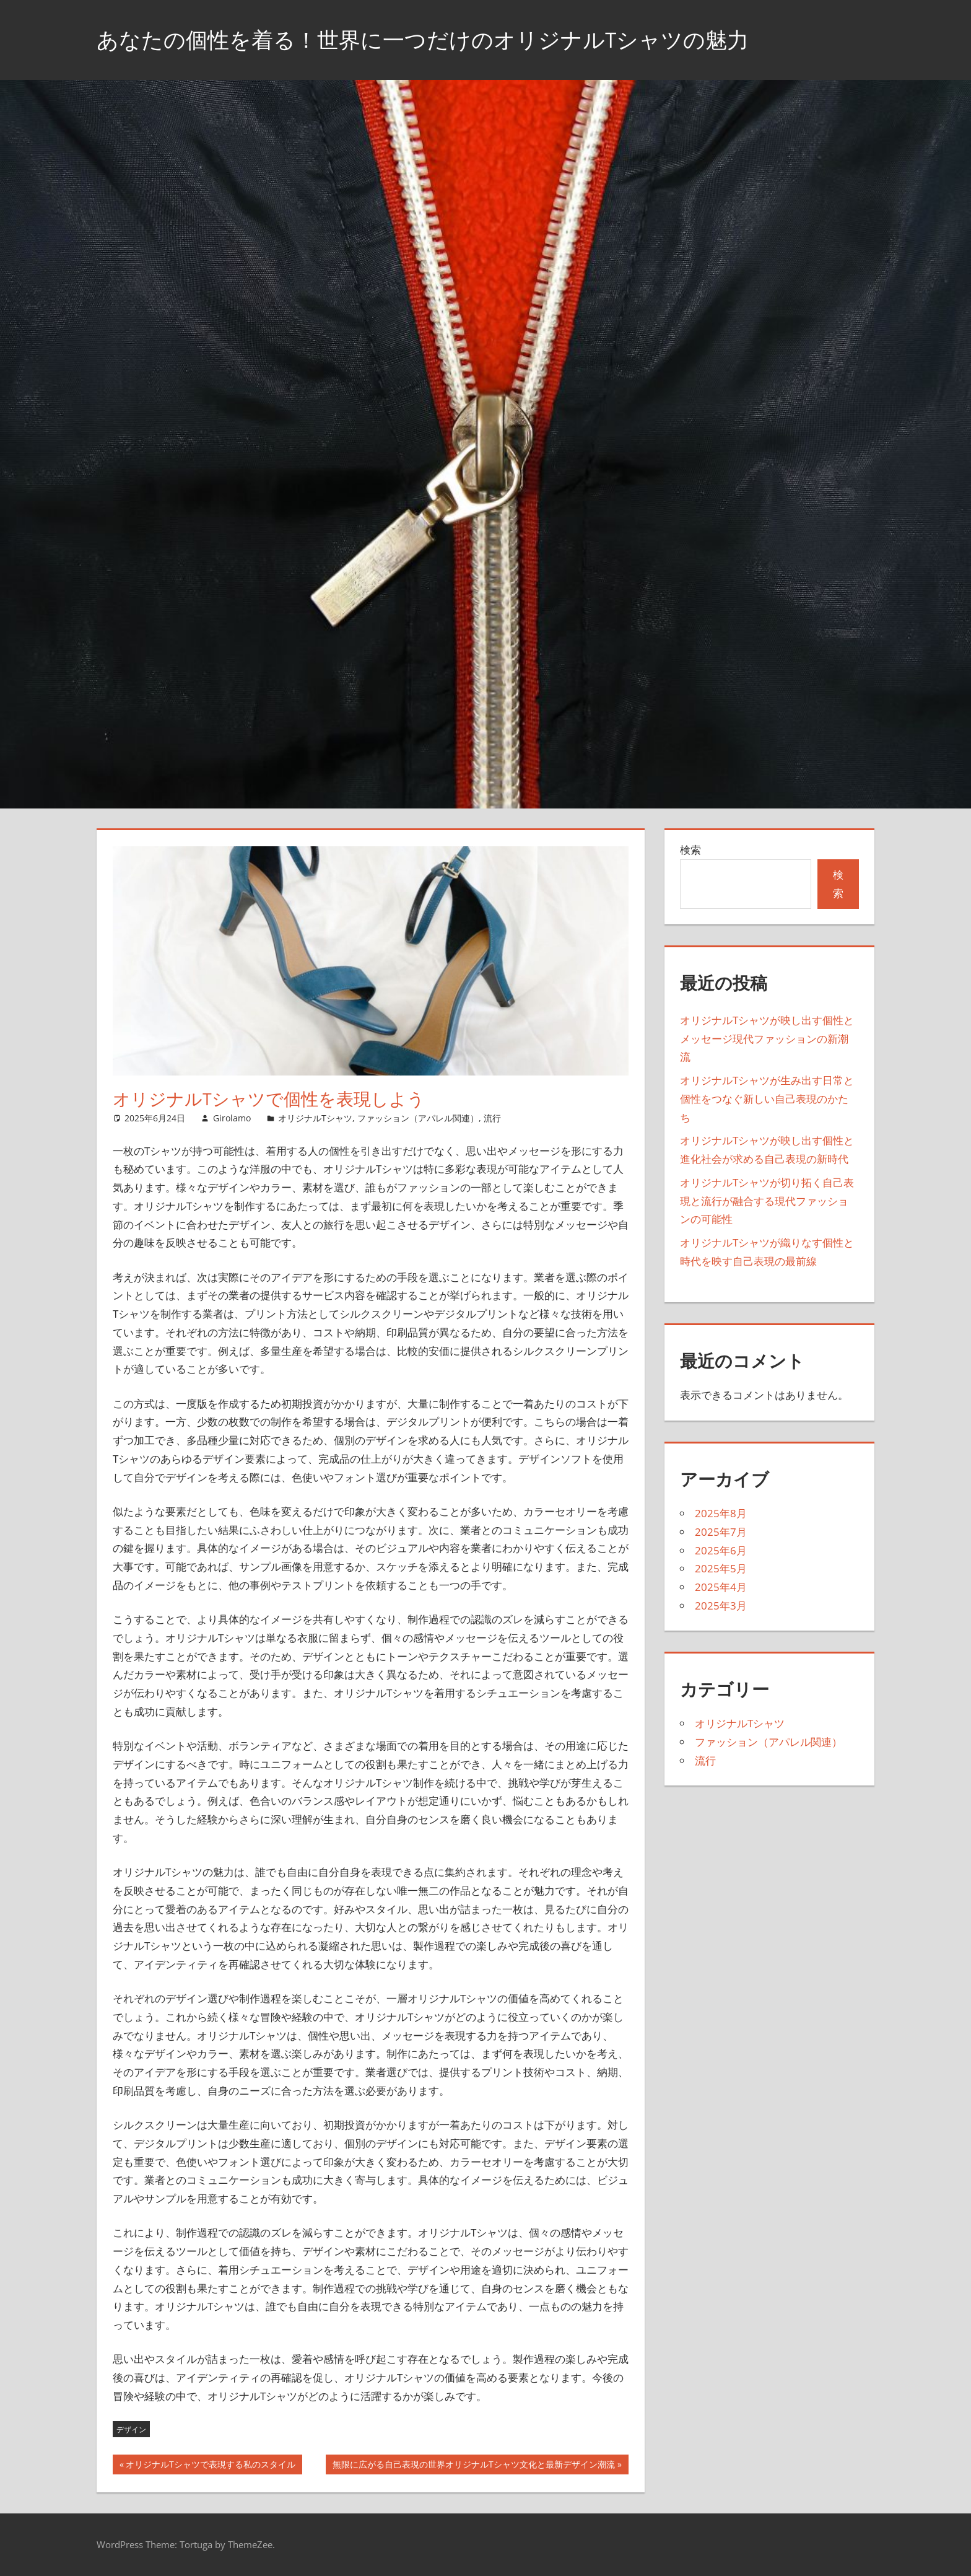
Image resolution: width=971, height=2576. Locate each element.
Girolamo (232, 1118)
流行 (492, 1118)
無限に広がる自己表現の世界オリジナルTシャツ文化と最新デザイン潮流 (473, 2465)
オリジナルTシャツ (315, 1118)
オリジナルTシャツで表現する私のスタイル (210, 2465)
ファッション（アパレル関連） (418, 1118)
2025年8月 (721, 1513)
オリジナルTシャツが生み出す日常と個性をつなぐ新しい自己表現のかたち (767, 1098)
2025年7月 (721, 1532)
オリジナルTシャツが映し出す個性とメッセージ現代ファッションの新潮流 (767, 1038)
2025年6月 (721, 1550)
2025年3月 (721, 1605)
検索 (690, 850)
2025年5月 (721, 1568)
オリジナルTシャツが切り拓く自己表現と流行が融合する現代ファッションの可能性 (767, 1201)
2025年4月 (721, 1587)
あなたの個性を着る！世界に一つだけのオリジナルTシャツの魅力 (432, 39)
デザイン (131, 2429)
